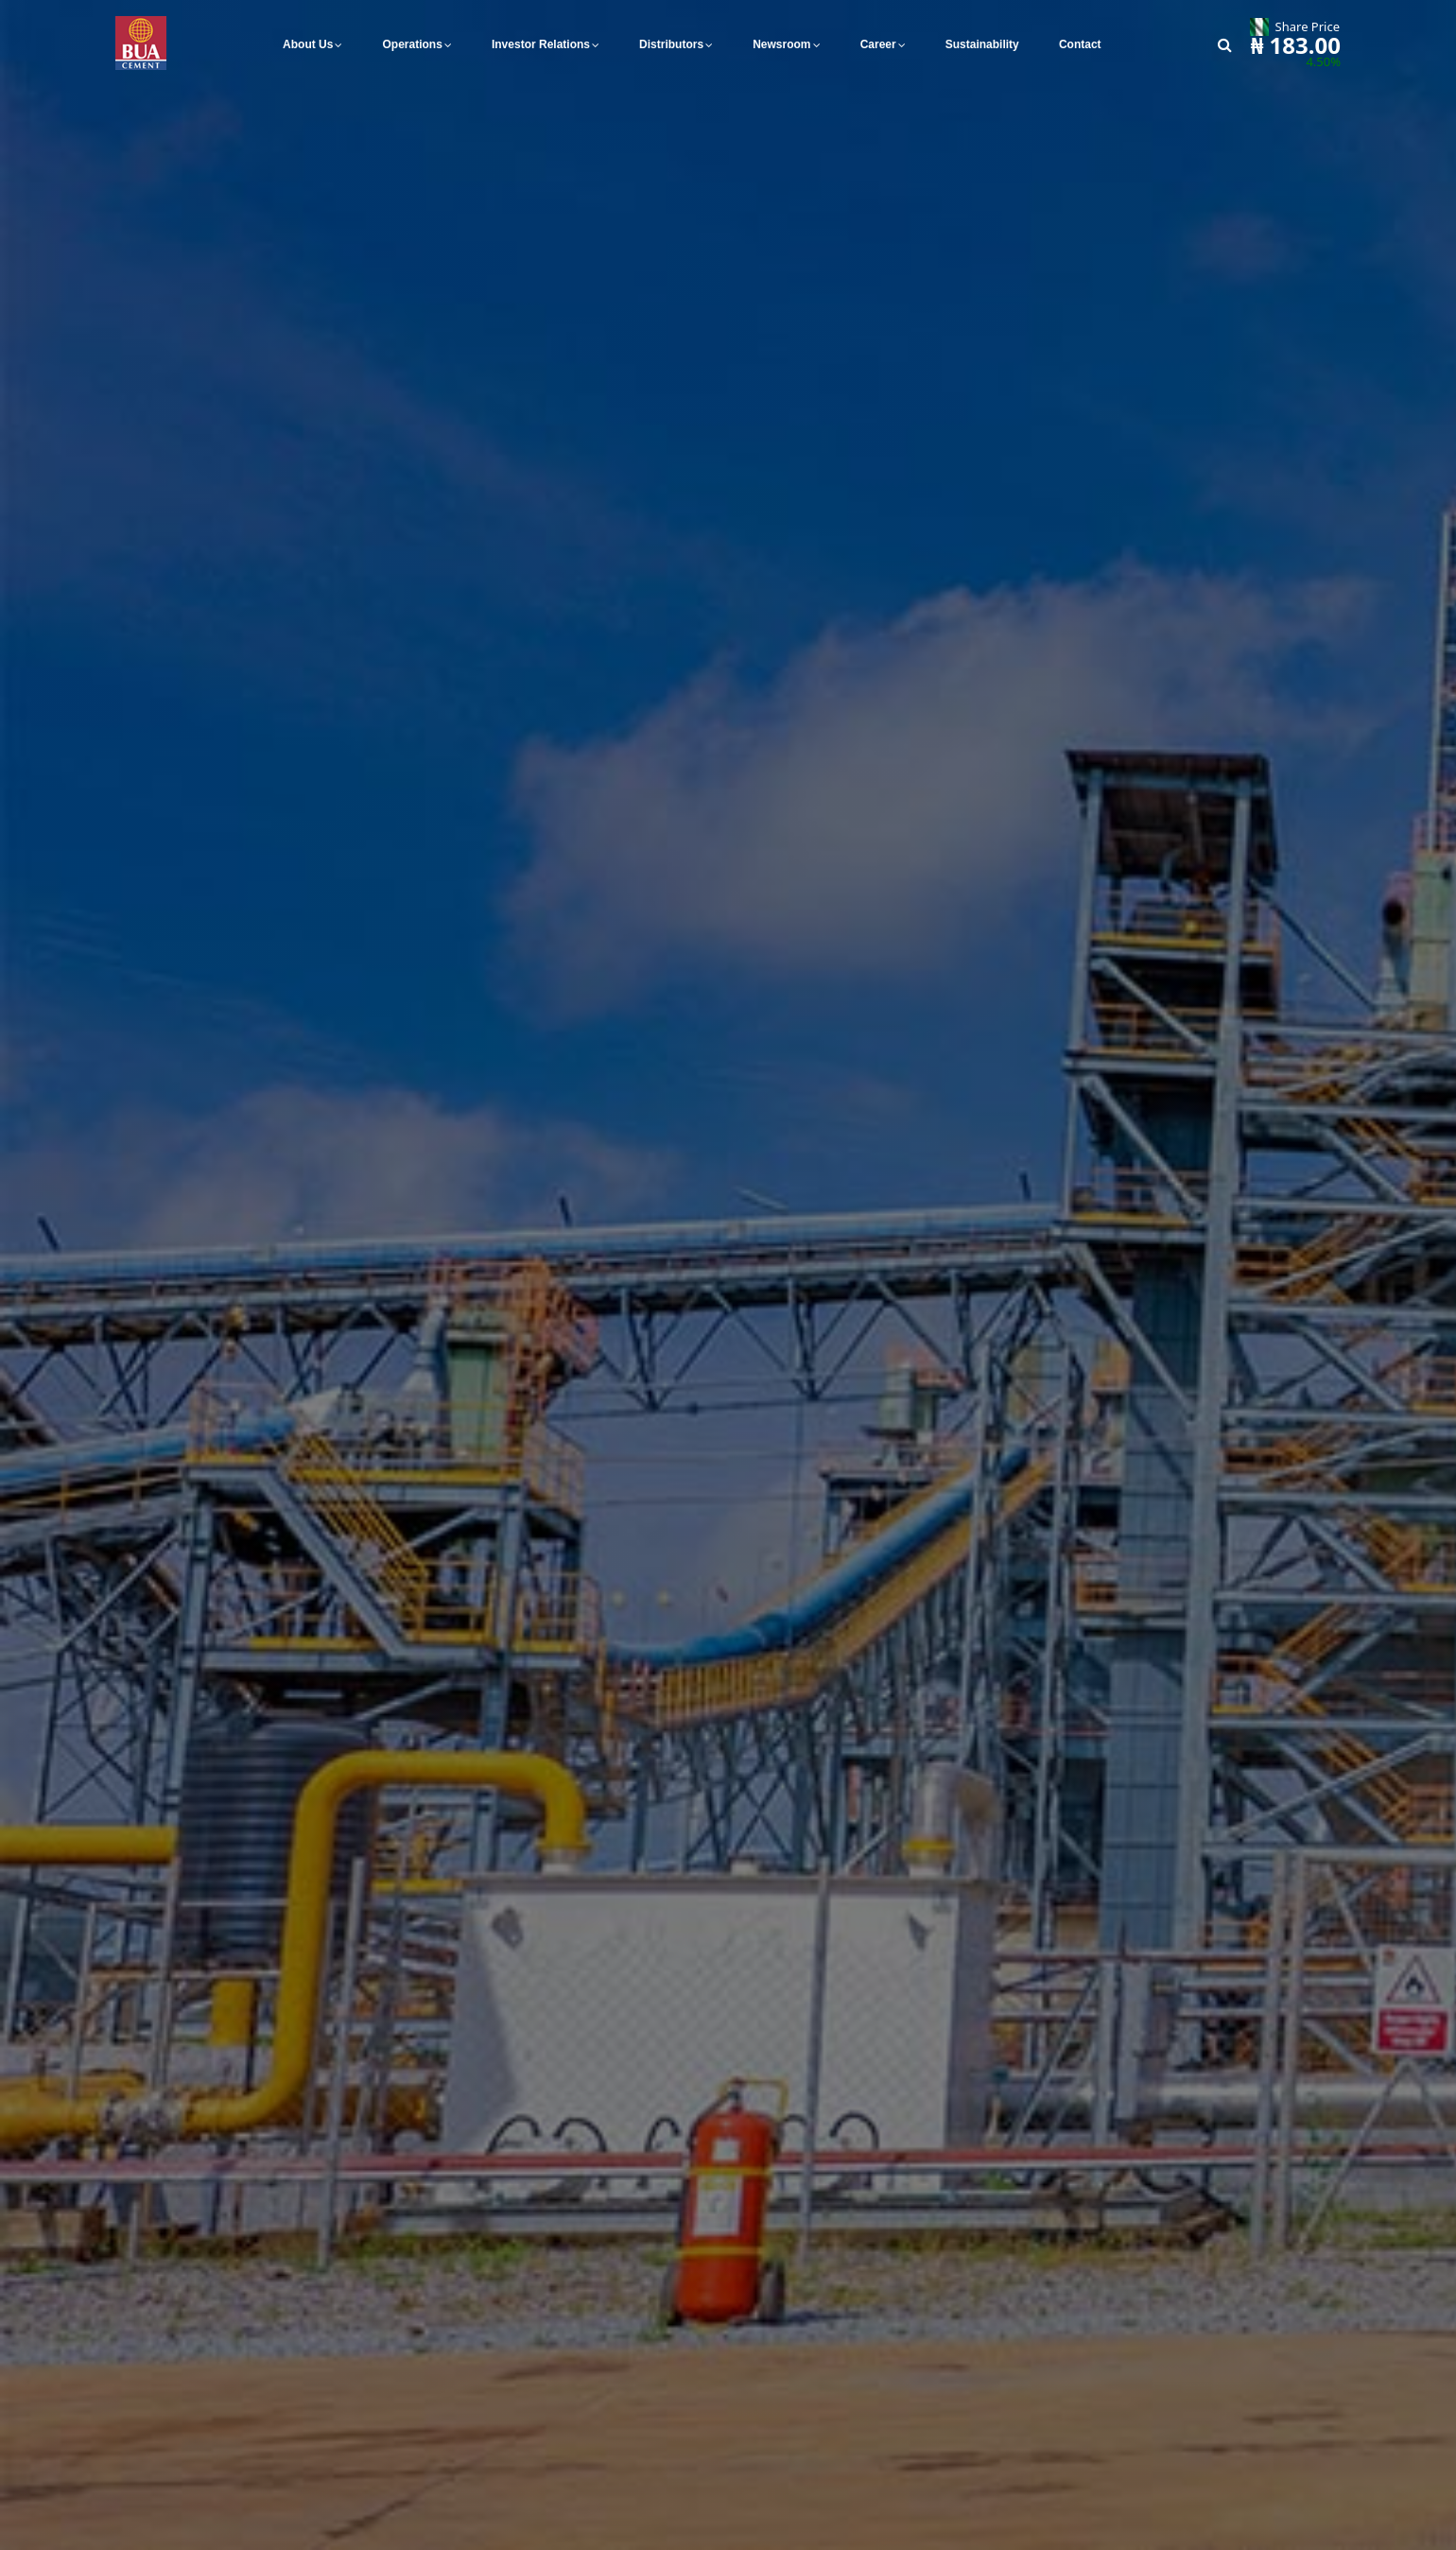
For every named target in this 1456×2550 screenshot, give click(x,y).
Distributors (671, 44)
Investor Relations (541, 44)
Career (878, 44)
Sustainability (982, 44)
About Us (308, 44)
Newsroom (781, 44)
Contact (1080, 44)
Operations (412, 44)
